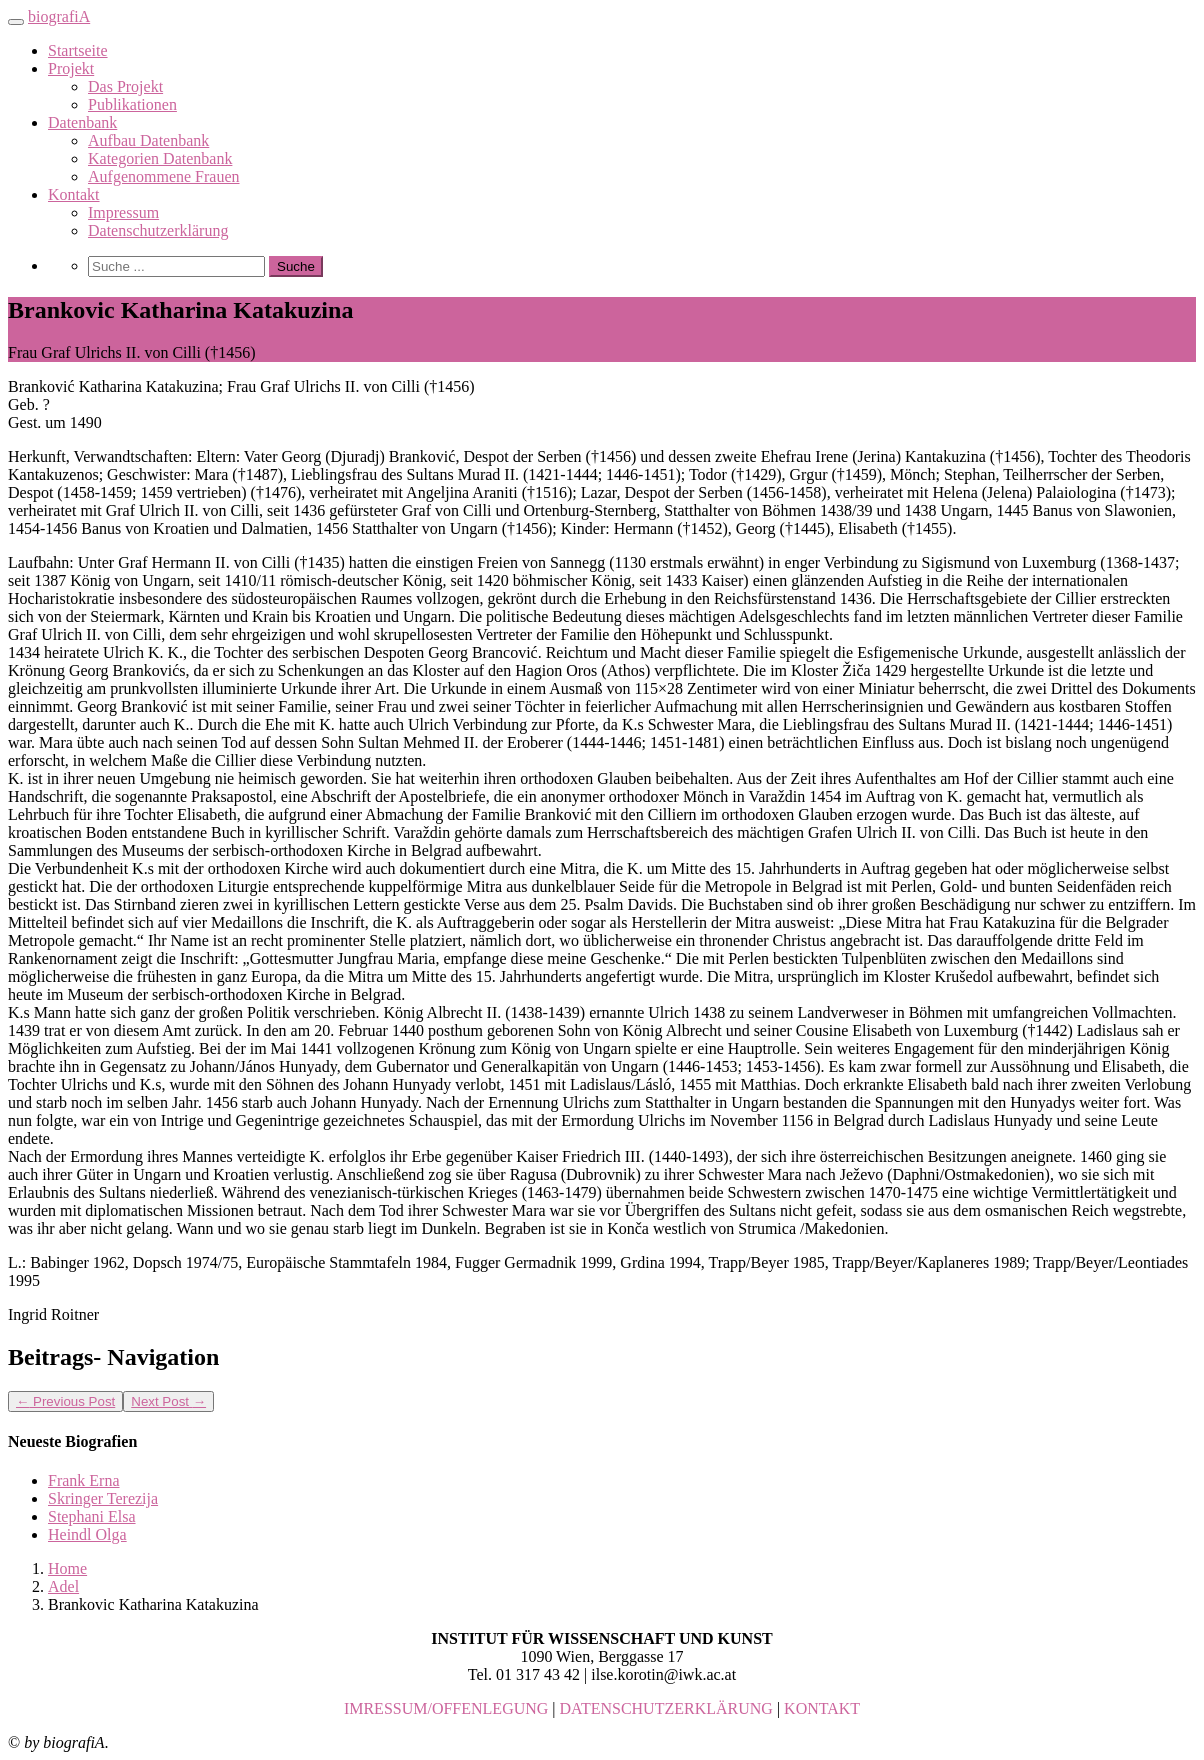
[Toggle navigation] (16, 22)
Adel (63, 1586)
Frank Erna (84, 1480)
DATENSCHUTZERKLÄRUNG (666, 1708)
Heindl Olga (87, 1534)
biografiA (59, 16)
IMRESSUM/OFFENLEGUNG (446, 1708)
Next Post (168, 1401)
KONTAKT (822, 1708)
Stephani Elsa (92, 1516)
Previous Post (65, 1401)
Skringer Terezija (103, 1498)
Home (67, 1568)
